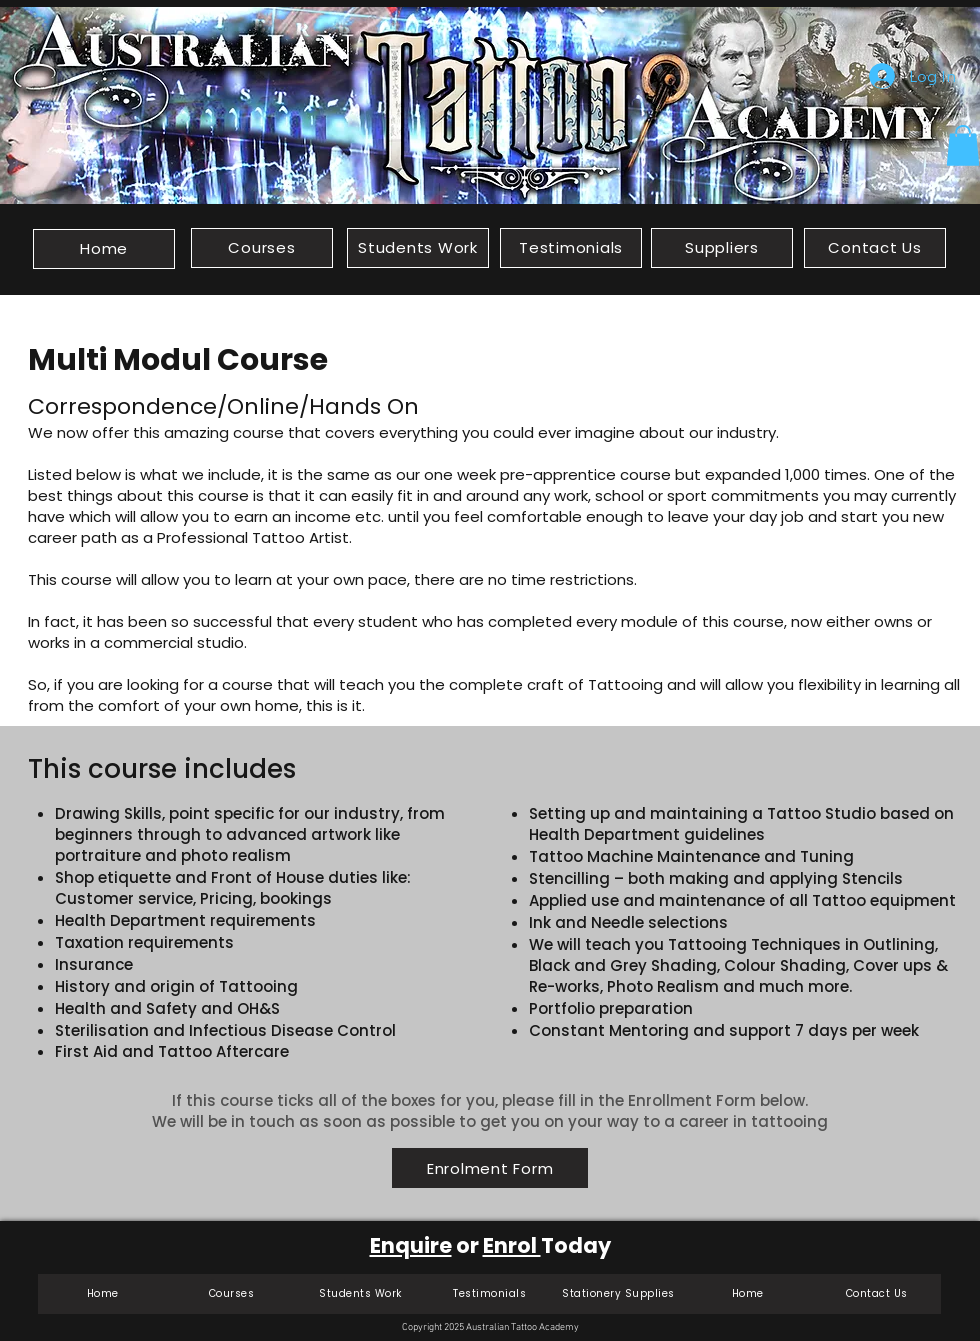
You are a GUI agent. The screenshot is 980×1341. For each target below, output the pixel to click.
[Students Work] (418, 248)
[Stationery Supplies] (618, 1294)
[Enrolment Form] (490, 1168)
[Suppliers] (722, 248)
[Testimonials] (571, 248)
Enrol (512, 1245)
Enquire (411, 1245)
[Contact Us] (875, 248)
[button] (963, 145)
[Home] (104, 249)
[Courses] (262, 248)
